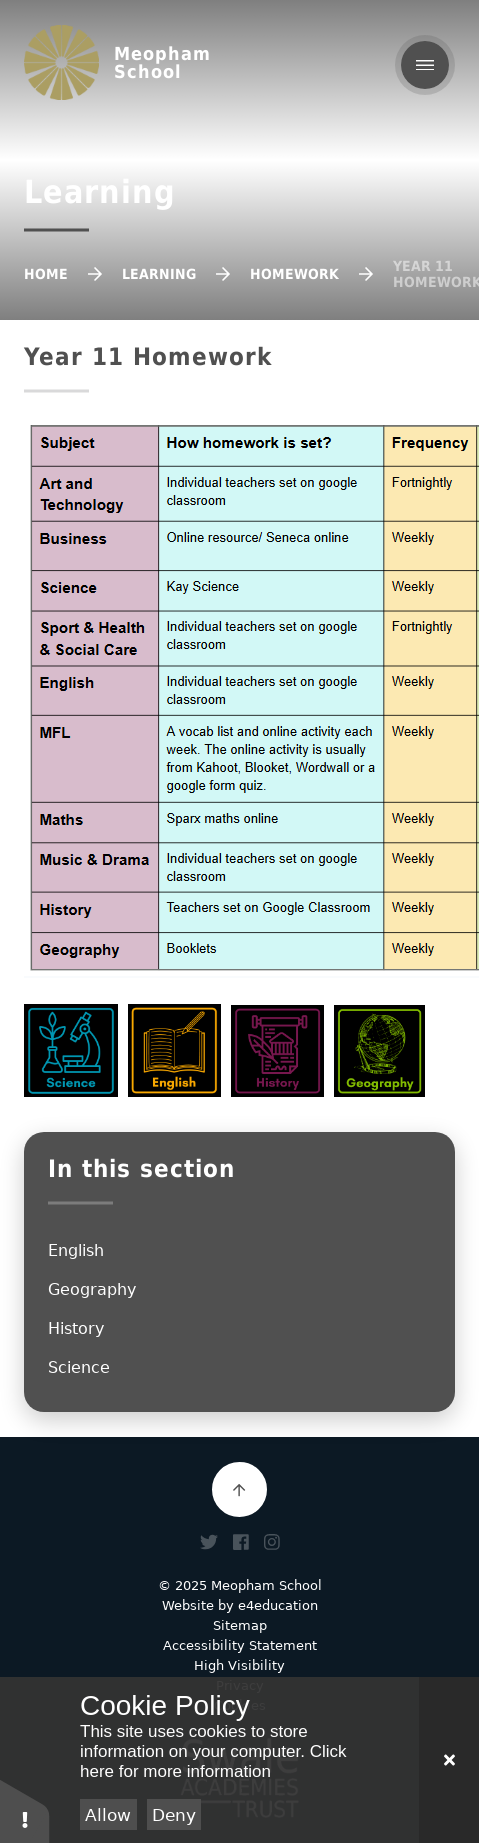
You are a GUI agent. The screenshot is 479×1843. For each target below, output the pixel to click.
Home (46, 274)
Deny (174, 1815)
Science (79, 1367)
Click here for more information (213, 1761)
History (76, 1328)
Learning (159, 274)
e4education (278, 1605)
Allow (108, 1815)
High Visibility (239, 1665)
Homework (294, 274)
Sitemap (240, 1625)
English (76, 1250)
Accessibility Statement (240, 1645)
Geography (92, 1289)
